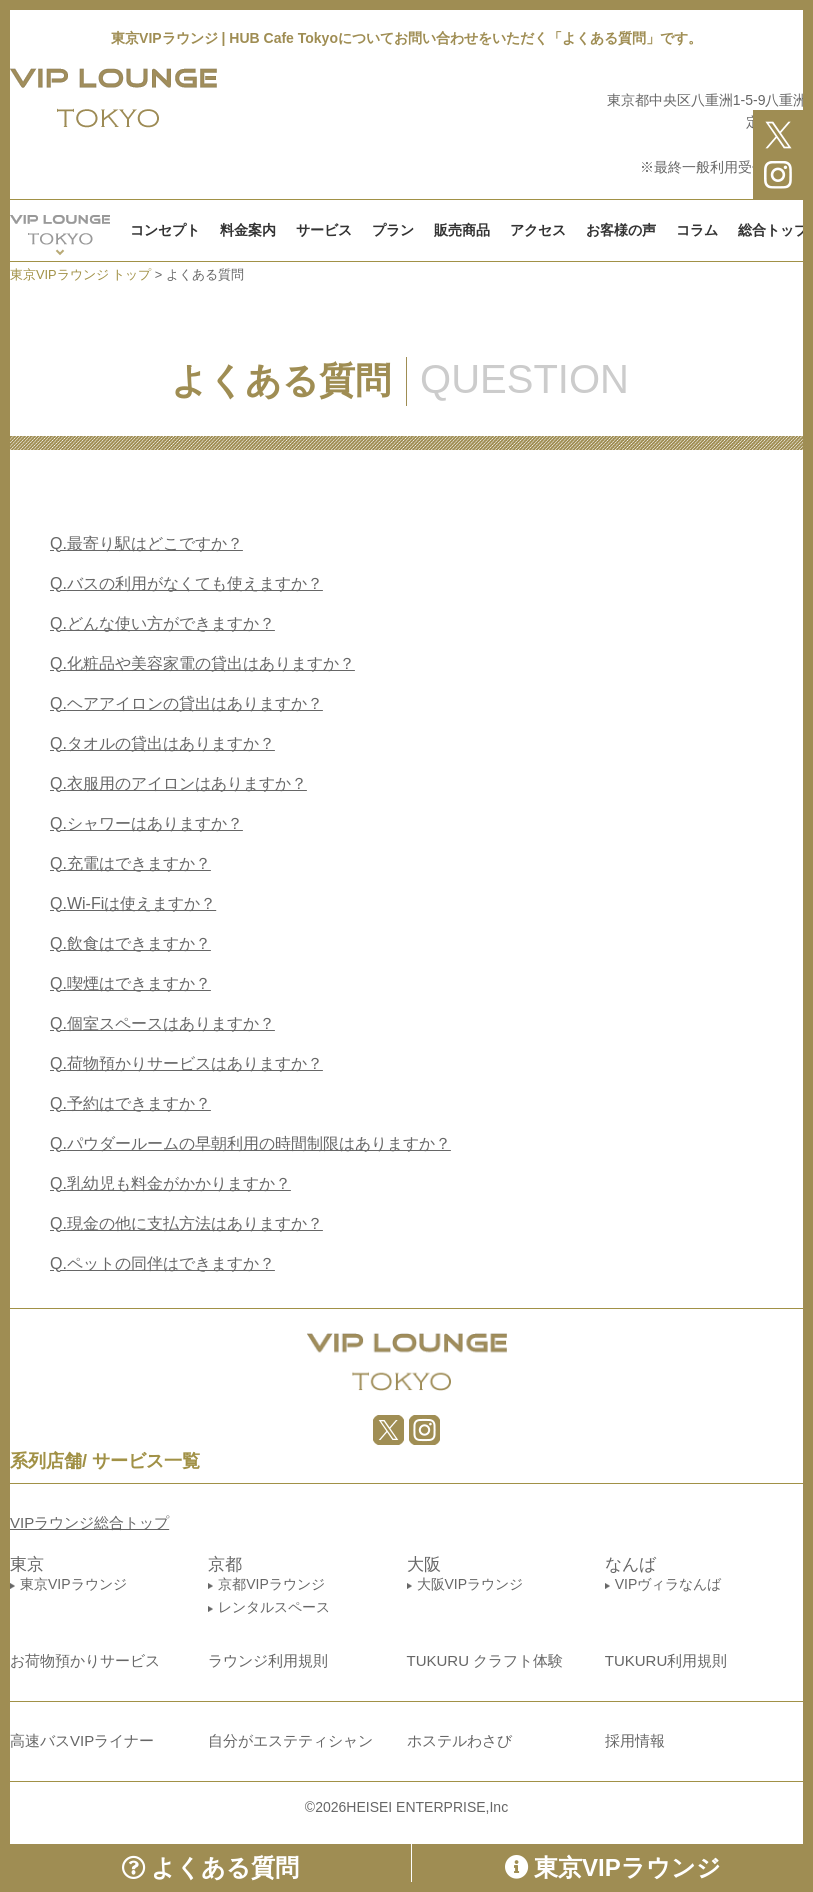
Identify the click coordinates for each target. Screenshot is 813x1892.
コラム (697, 230)
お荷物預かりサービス (85, 1660)
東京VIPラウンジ (73, 1584)
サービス (324, 230)
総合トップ (773, 230)
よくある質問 (210, 1867)
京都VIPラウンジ (271, 1584)
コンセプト (165, 230)
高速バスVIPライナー (82, 1740)
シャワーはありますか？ (146, 823)
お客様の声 (621, 230)
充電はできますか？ (130, 863)
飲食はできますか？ (130, 943)
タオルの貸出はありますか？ (162, 743)
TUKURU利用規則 (666, 1660)
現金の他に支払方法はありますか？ (186, 1223)
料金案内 (248, 230)
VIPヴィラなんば (668, 1584)
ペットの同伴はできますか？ (162, 1263)
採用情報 (635, 1740)
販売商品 (462, 230)
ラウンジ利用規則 (268, 1660)
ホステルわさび (459, 1740)
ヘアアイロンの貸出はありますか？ (186, 703)
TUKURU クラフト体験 (485, 1660)
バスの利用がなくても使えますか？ (186, 583)
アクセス (538, 230)
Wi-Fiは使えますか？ (133, 903)
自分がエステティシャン (290, 1740)
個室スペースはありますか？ (162, 1023)
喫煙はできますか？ (130, 983)
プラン (393, 230)
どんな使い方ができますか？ (162, 623)
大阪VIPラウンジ (470, 1584)
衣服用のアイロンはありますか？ (178, 783)
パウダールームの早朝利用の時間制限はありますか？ (250, 1143)
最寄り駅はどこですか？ (146, 543)
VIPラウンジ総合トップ (89, 1522)
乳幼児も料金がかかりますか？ (170, 1183)
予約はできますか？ (130, 1103)
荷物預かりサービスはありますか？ (186, 1063)
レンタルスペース (274, 1607)
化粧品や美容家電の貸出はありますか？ (202, 663)
